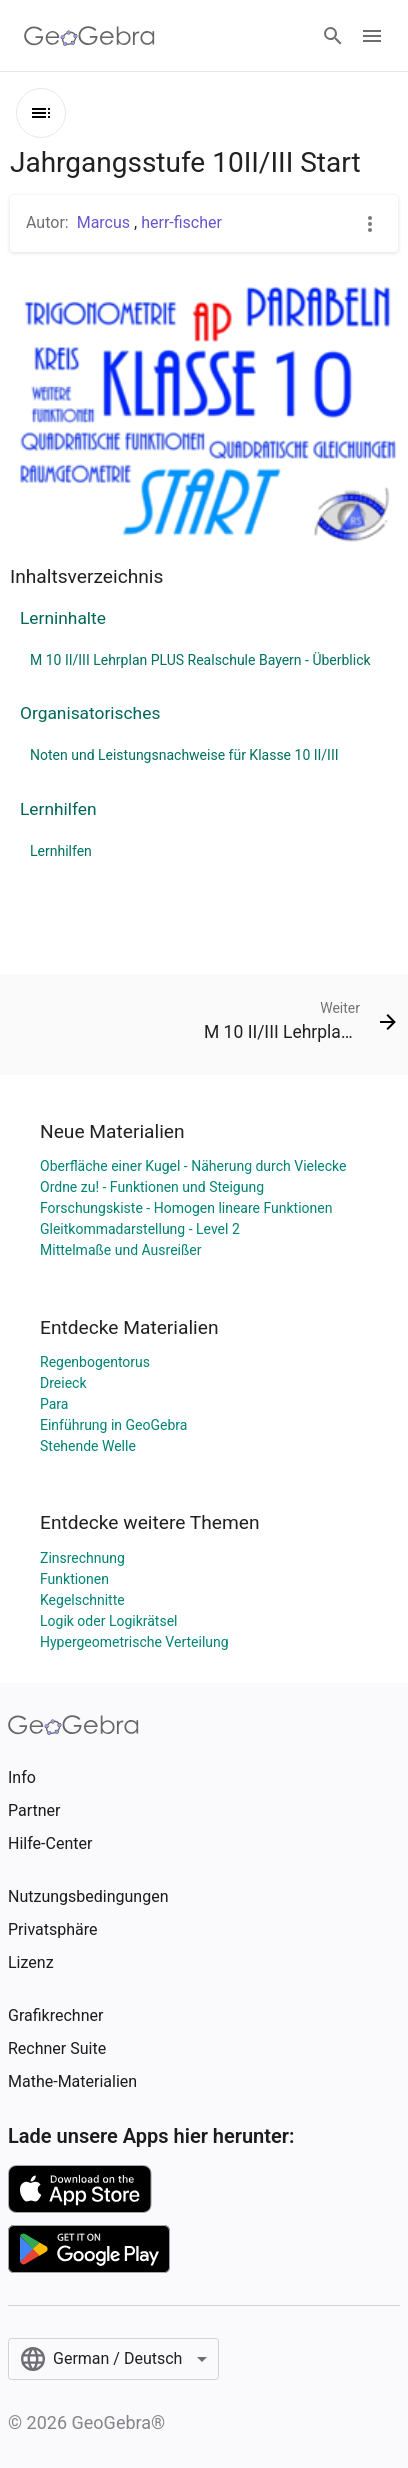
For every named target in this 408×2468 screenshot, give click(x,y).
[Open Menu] (372, 36)
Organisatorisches (90, 713)
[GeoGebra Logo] (89, 36)
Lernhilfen (58, 809)
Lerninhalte (63, 618)
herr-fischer (181, 222)
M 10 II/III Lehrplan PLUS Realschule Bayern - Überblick (200, 660)
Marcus (105, 222)
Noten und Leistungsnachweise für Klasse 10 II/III (184, 755)
